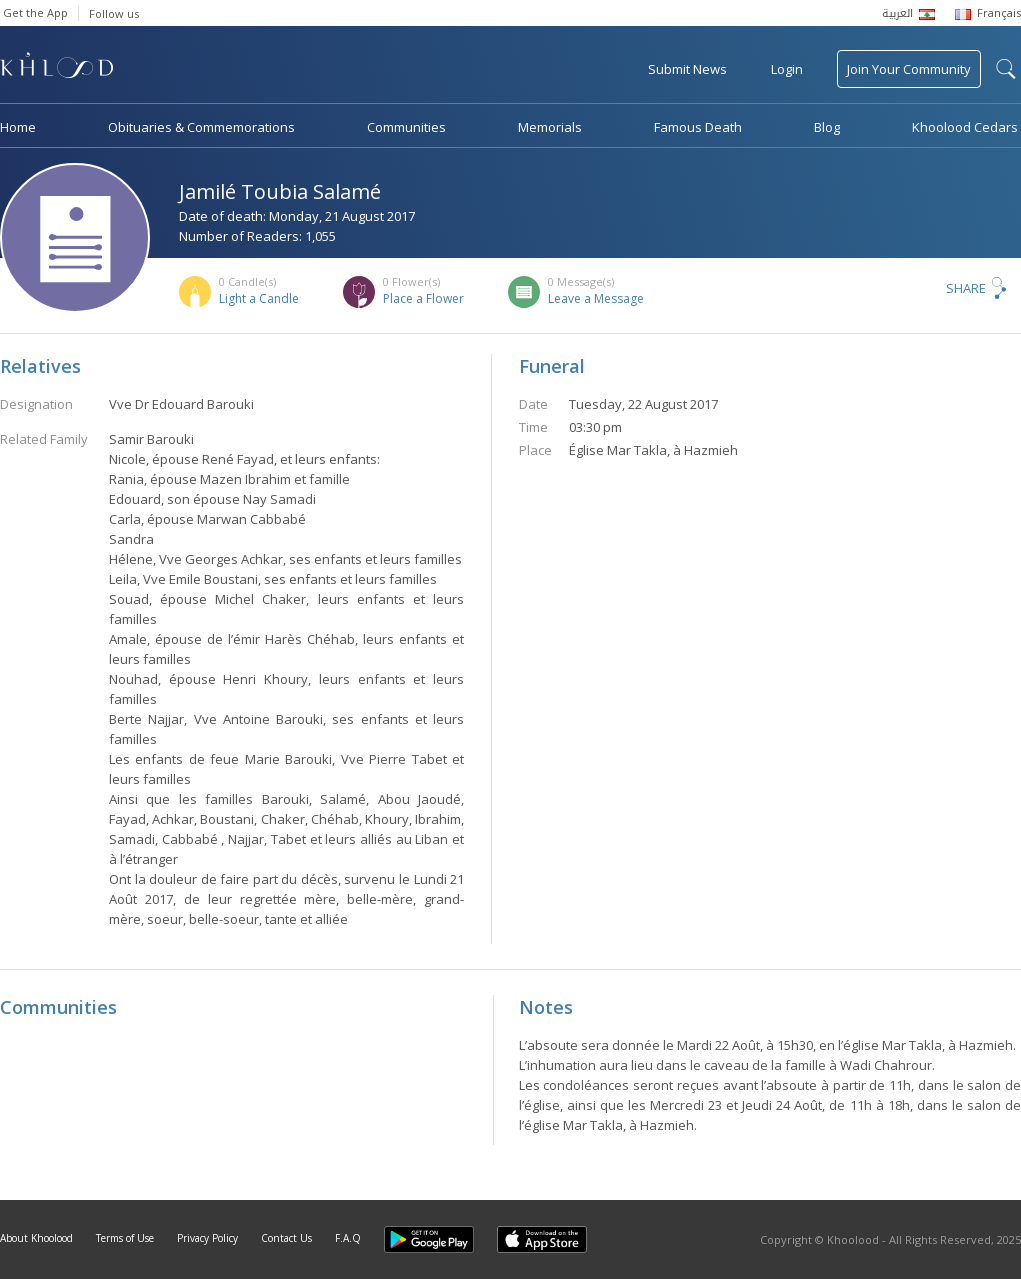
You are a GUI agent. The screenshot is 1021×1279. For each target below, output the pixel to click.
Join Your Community (909, 69)
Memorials (550, 127)
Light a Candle (259, 298)
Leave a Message (596, 298)
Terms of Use (125, 1238)
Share (966, 288)
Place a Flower (423, 298)
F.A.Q (348, 1238)
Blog (827, 127)
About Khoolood (36, 1238)
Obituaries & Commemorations (201, 127)
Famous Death (698, 127)
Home (18, 127)
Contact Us (286, 1238)
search (1006, 69)
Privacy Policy (207, 1238)
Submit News (687, 69)
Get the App (35, 12)
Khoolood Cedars (965, 127)
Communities (406, 127)
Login (787, 69)
